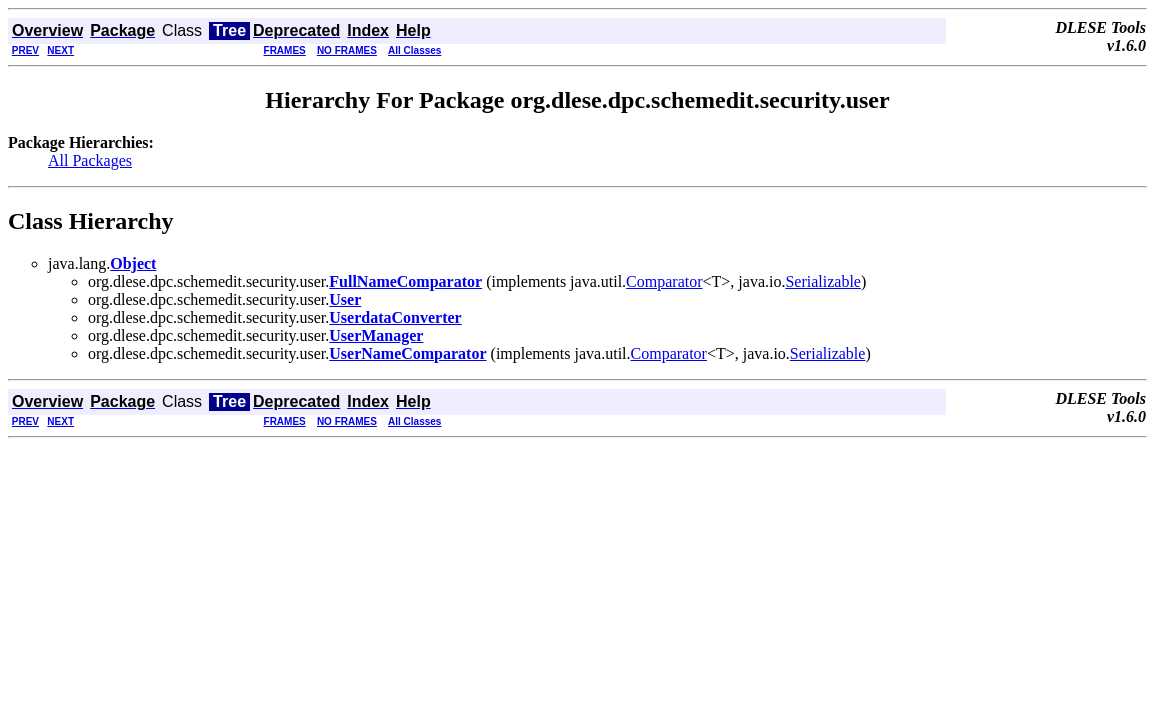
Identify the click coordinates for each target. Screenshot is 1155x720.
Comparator (664, 281)
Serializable (823, 281)
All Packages (90, 160)
